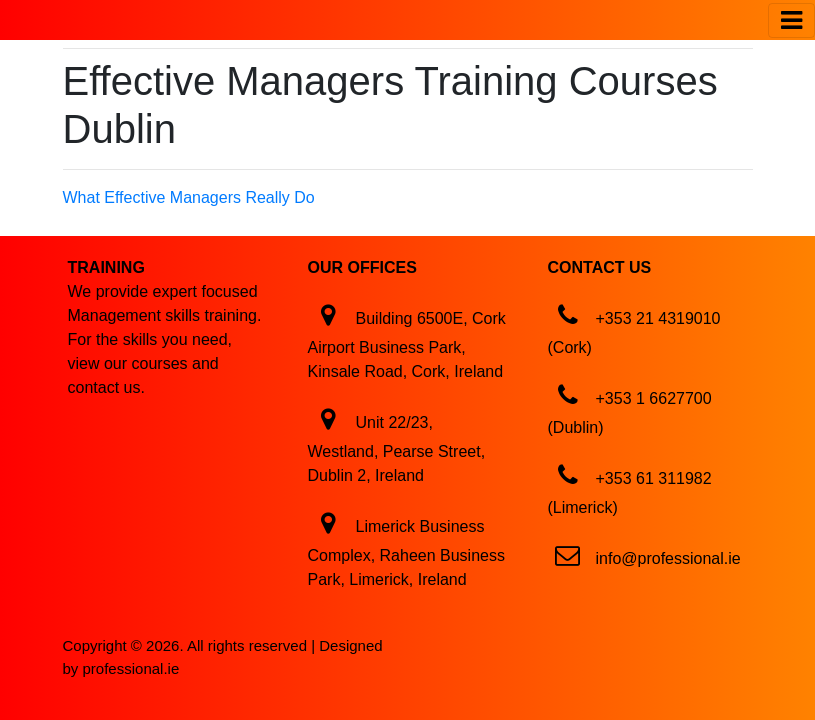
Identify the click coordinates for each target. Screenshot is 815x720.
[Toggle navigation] (791, 20)
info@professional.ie (668, 558)
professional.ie (131, 668)
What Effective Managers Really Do (189, 197)
